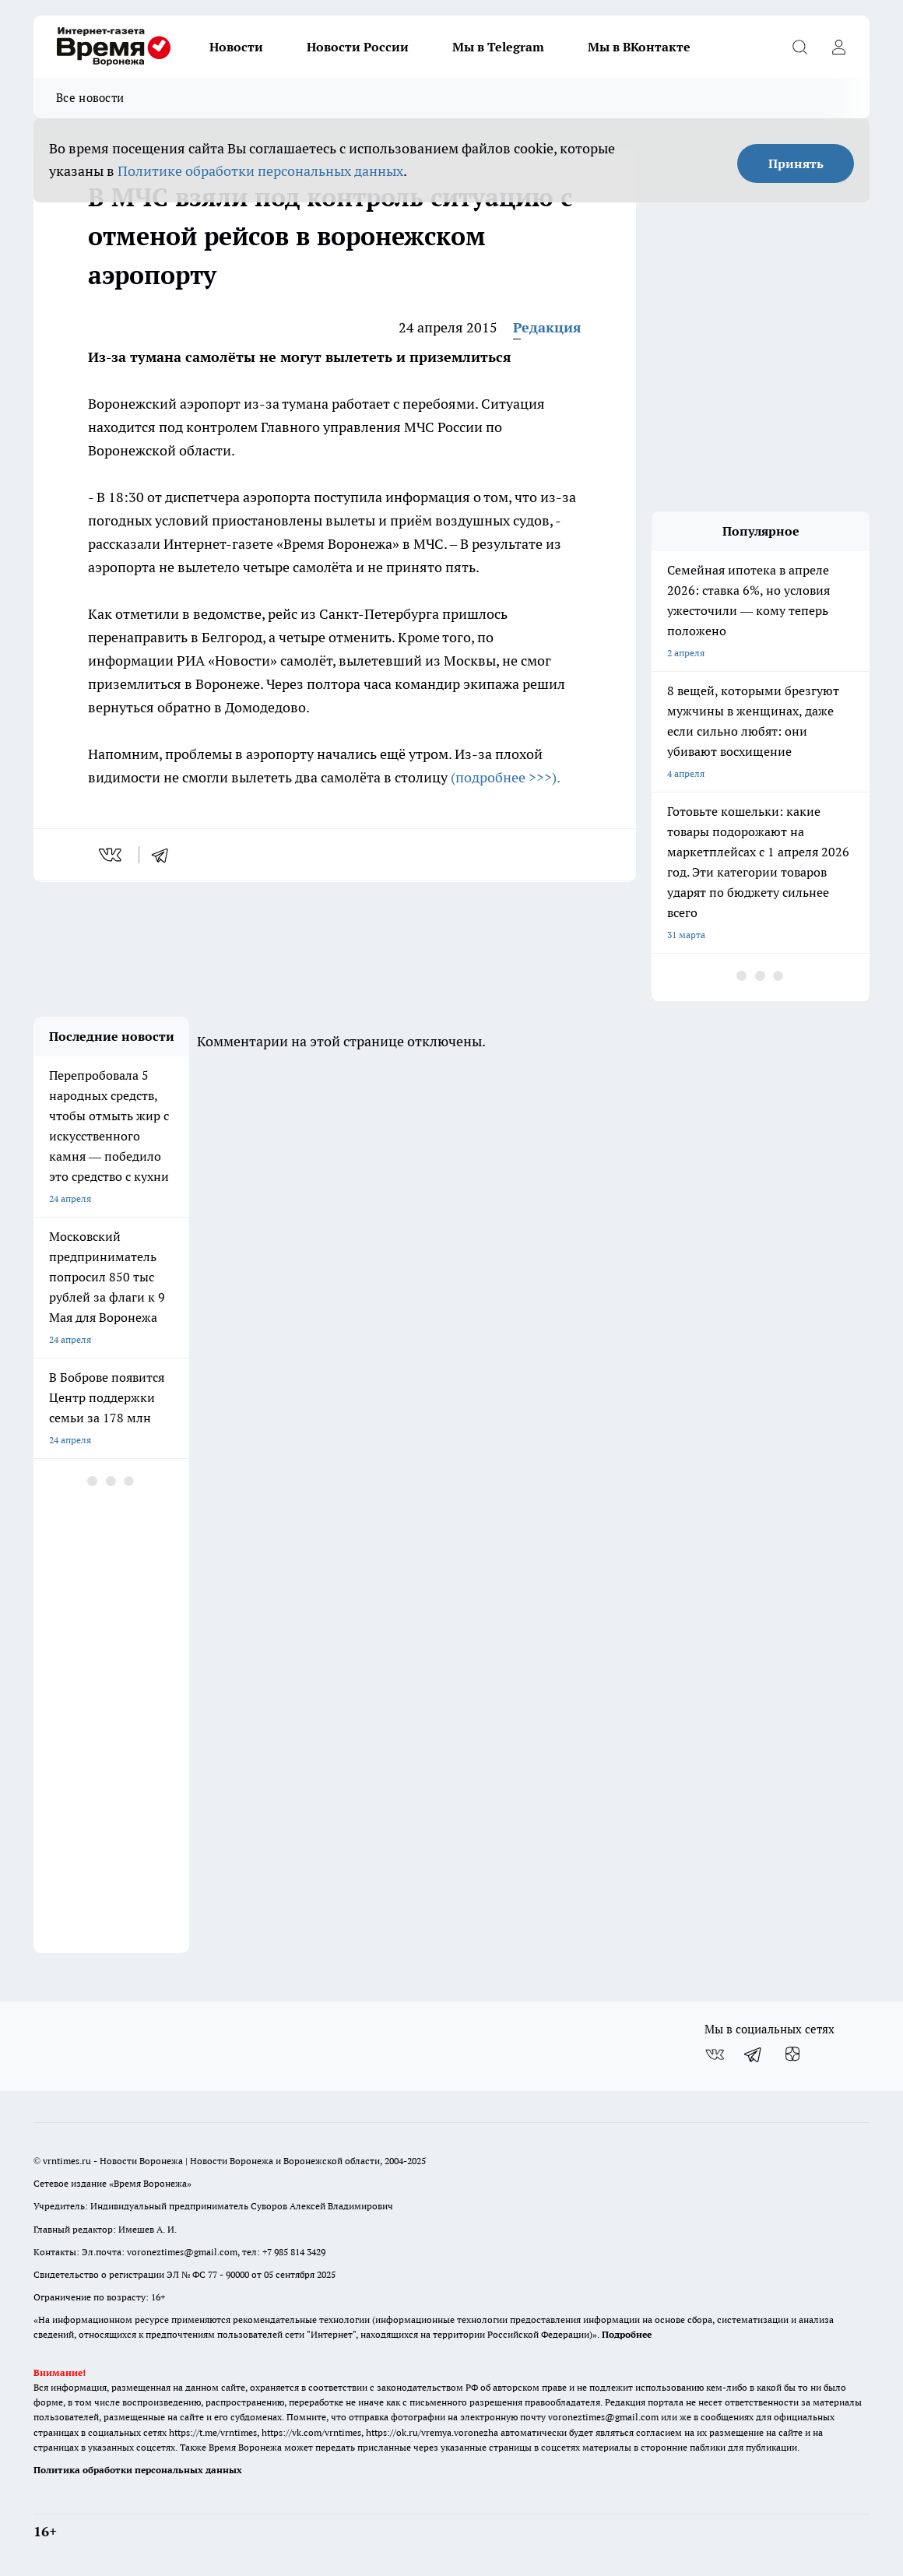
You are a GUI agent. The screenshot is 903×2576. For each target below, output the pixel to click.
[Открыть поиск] (799, 46)
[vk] (111, 855)
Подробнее (627, 2334)
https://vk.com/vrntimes (311, 2432)
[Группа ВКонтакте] (714, 2054)
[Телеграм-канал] (753, 2054)
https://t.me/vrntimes (213, 2432)
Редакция (547, 327)
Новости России (358, 46)
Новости (236, 46)
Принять (796, 163)
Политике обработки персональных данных (260, 171)
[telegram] (165, 855)
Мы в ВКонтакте (639, 46)
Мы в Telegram (498, 46)
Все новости (90, 97)
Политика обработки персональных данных (137, 2470)
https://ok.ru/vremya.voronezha (432, 2432)
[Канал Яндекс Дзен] (792, 2054)
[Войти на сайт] (838, 46)
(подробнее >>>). (507, 777)
